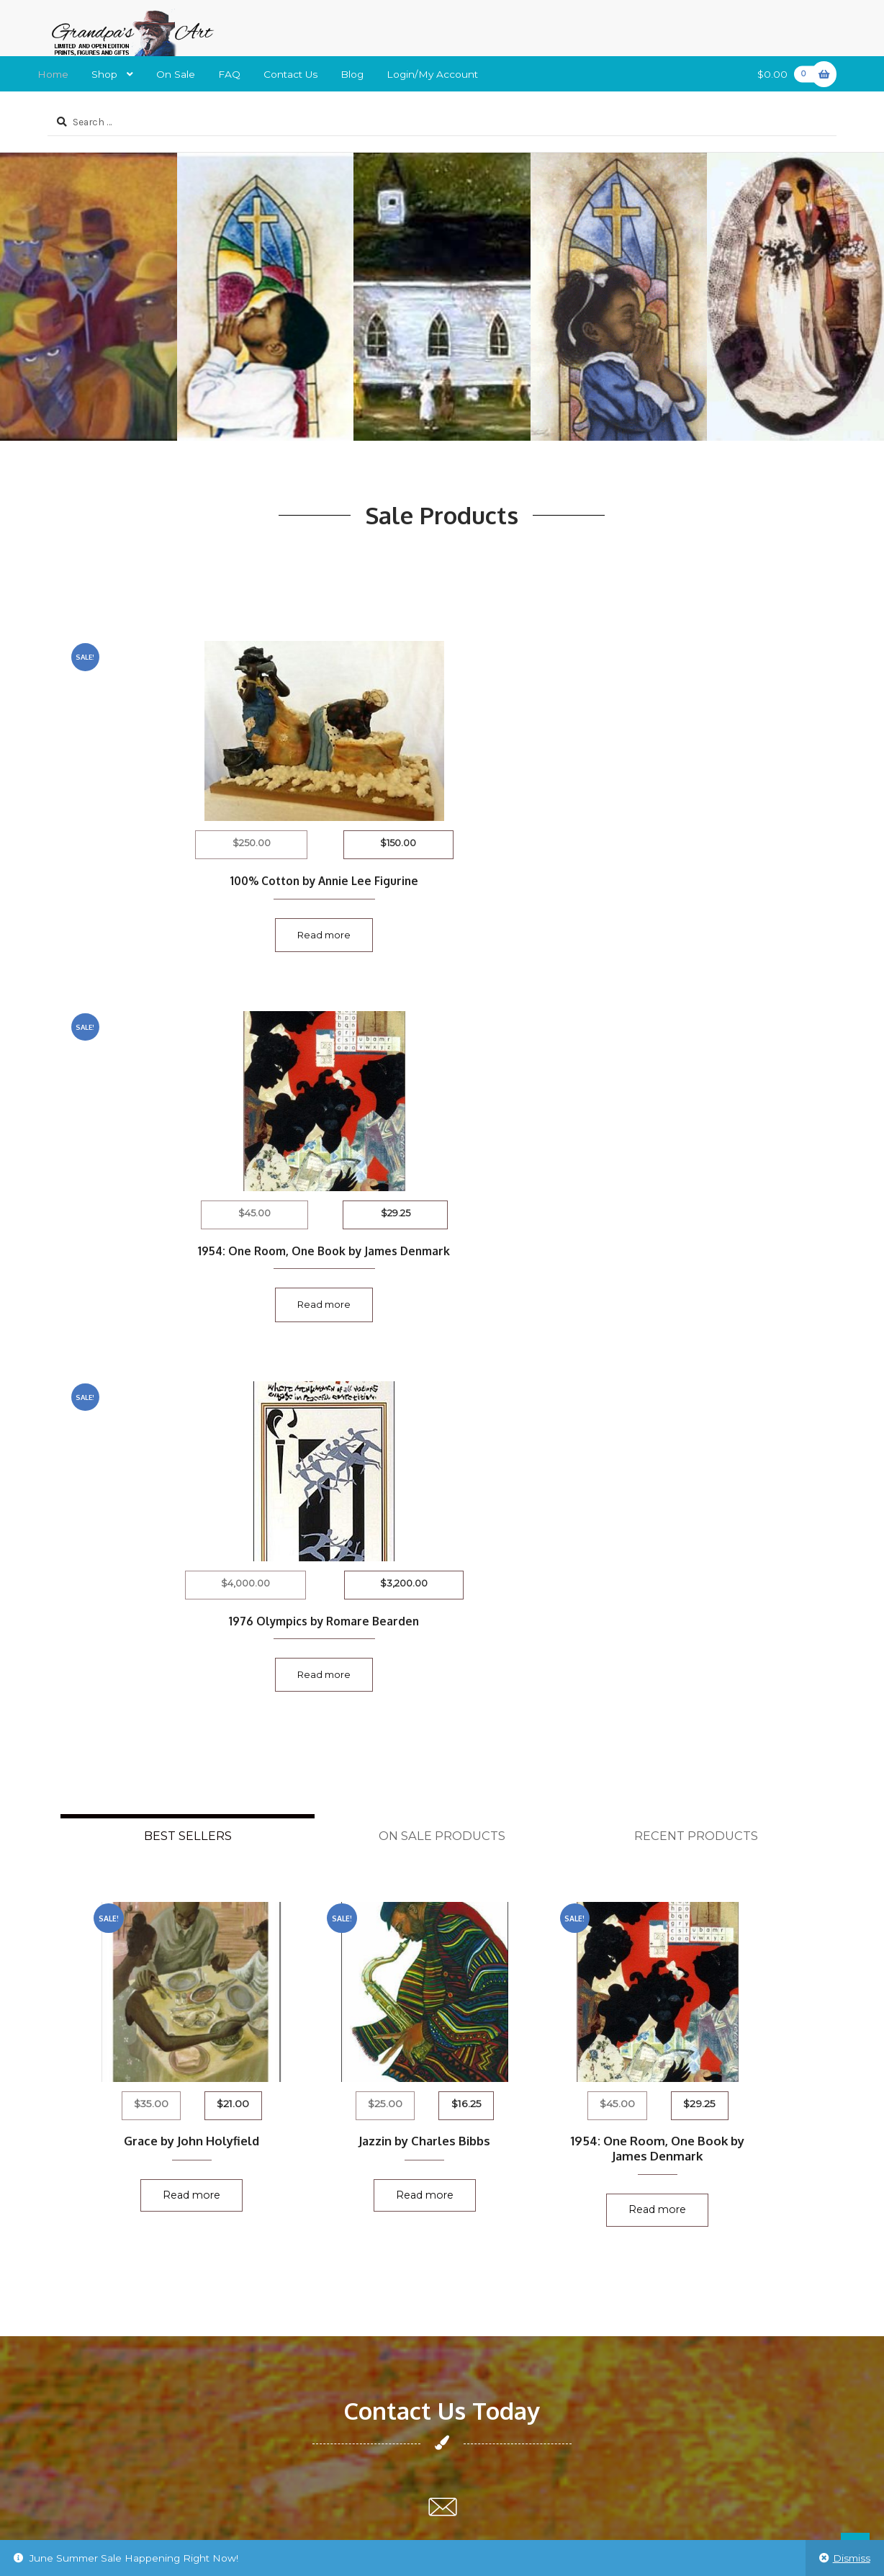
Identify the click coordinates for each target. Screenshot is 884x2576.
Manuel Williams (378, 2165)
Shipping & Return (93, 2188)
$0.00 (788, 74)
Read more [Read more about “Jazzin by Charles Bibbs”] (442, 1472)
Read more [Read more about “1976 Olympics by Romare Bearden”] (707, 929)
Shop (104, 74)
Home (52, 74)
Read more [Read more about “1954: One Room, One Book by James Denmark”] (442, 944)
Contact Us (290, 74)
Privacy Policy (81, 2212)
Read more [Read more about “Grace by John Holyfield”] (191, 1472)
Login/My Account (432, 74)
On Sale (175, 74)
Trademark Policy (89, 2355)
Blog (352, 74)
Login (62, 2283)
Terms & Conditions (95, 2332)
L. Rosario (362, 2188)
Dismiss (851, 2558)
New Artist (73, 2260)
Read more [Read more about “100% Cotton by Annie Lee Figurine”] (176, 929)
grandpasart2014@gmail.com (442, 1882)
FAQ (229, 74)
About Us (70, 2308)
